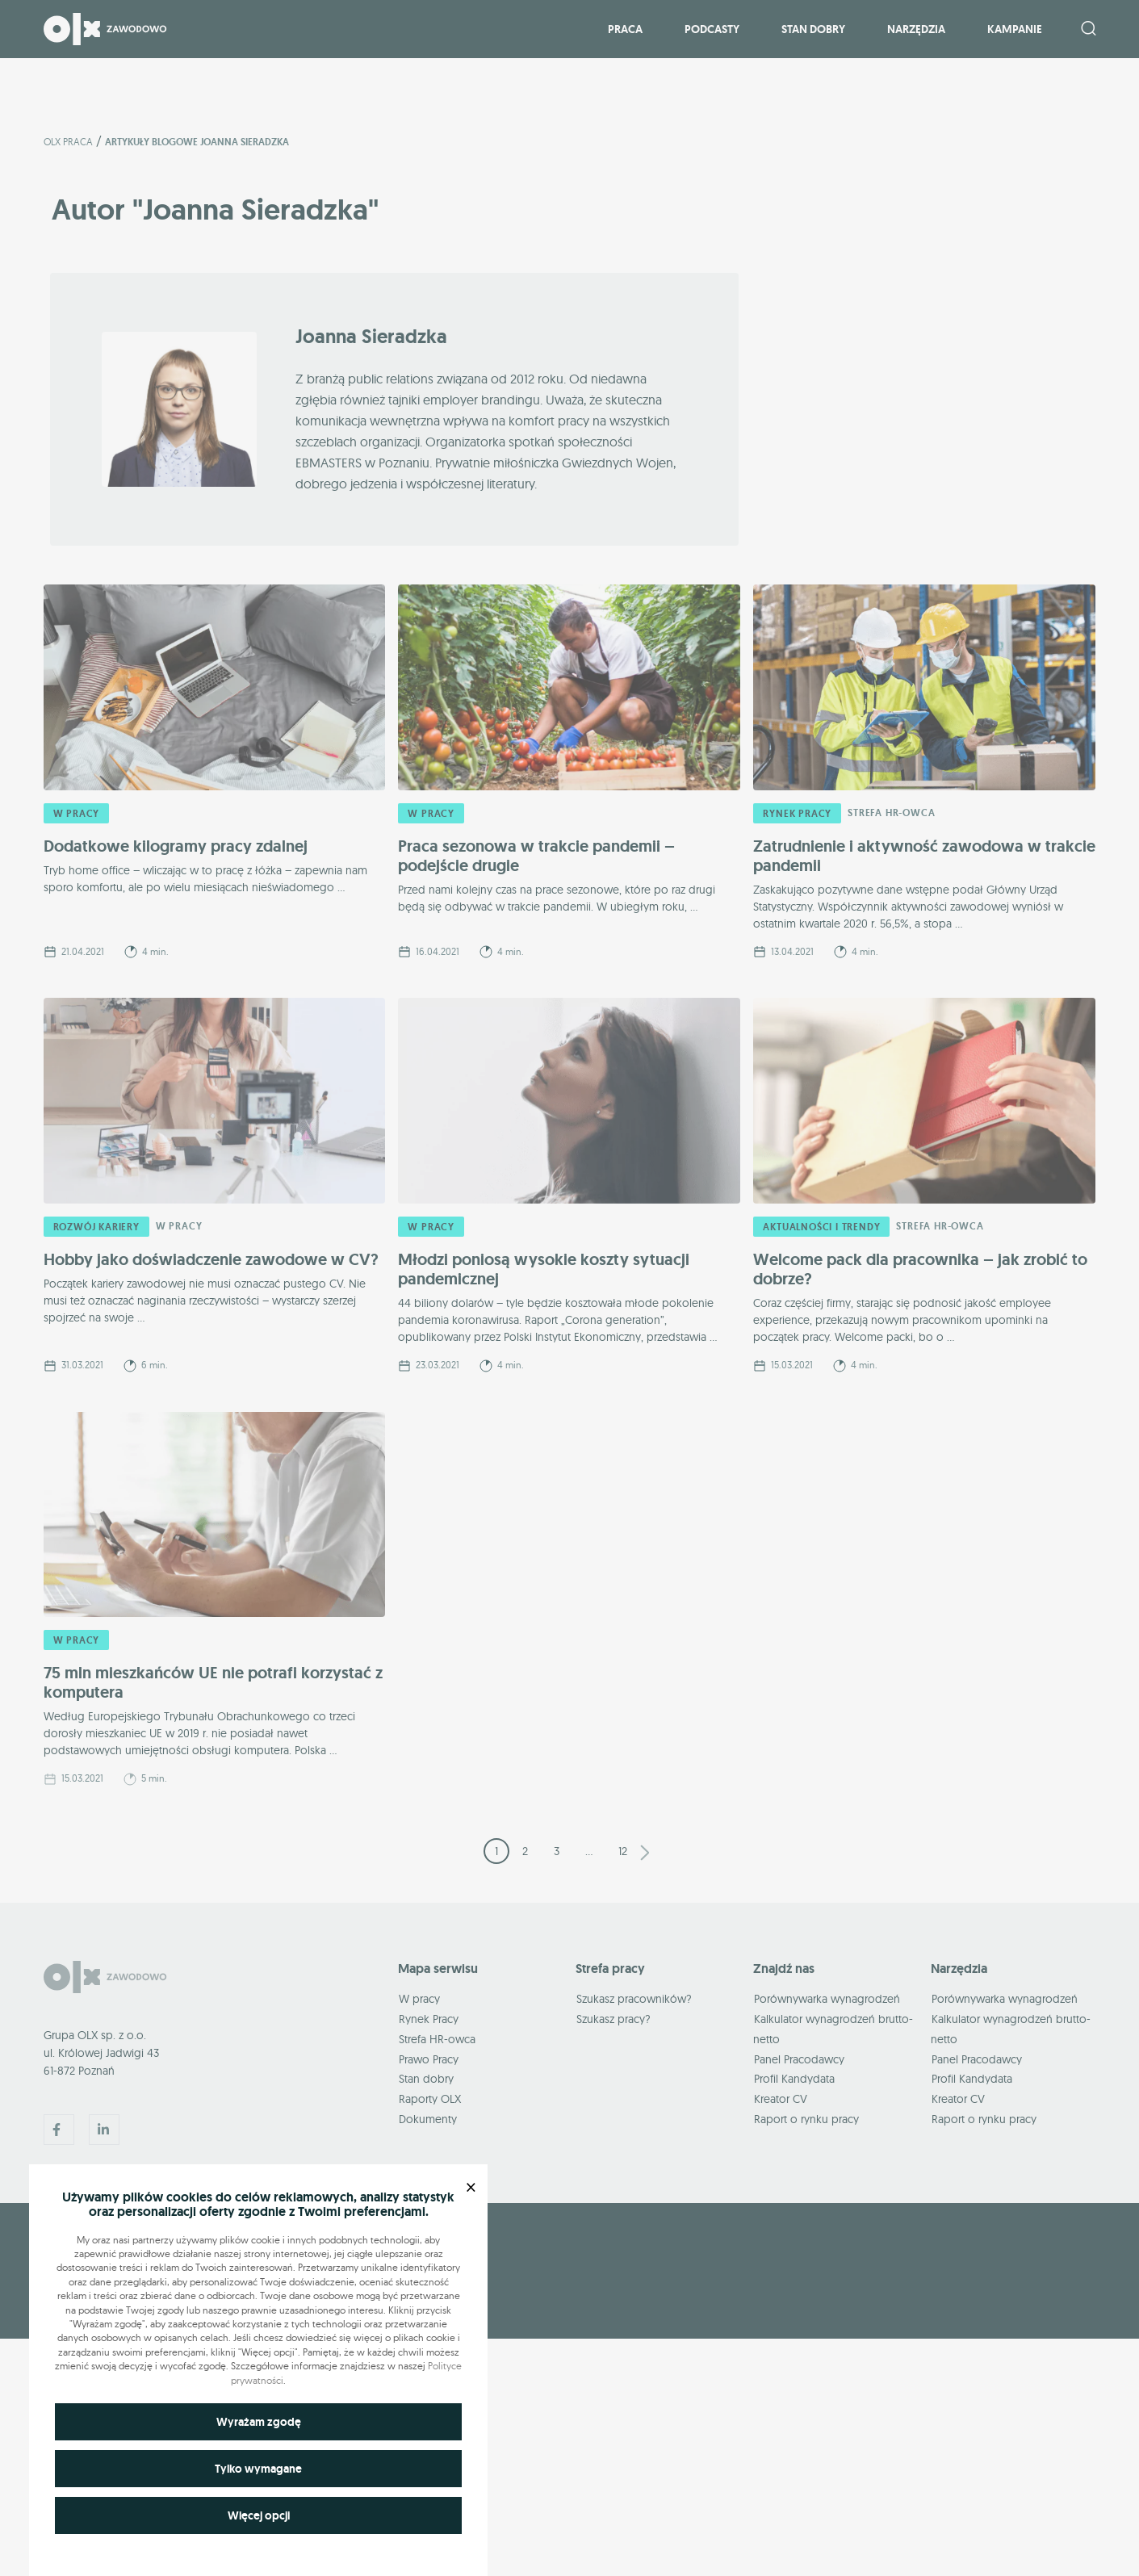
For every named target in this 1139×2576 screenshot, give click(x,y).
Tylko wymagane (258, 2468)
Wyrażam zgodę (258, 2422)
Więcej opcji (259, 2515)
